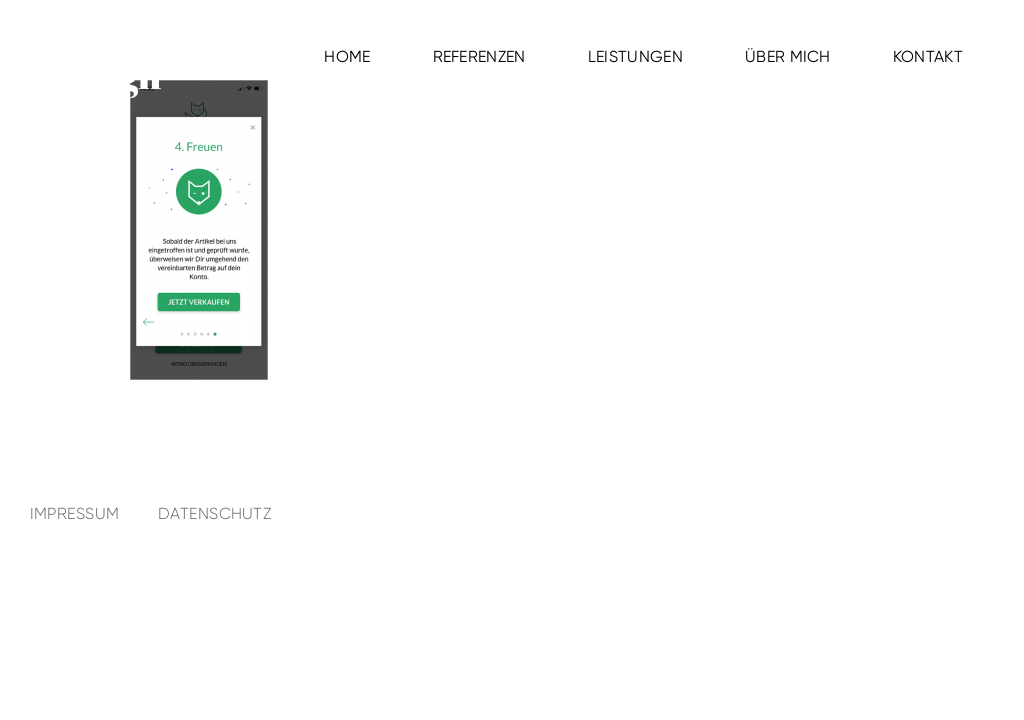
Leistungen (635, 56)
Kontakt (928, 56)
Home (347, 56)
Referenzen (479, 56)
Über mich (788, 56)
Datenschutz (214, 513)
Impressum (74, 513)
